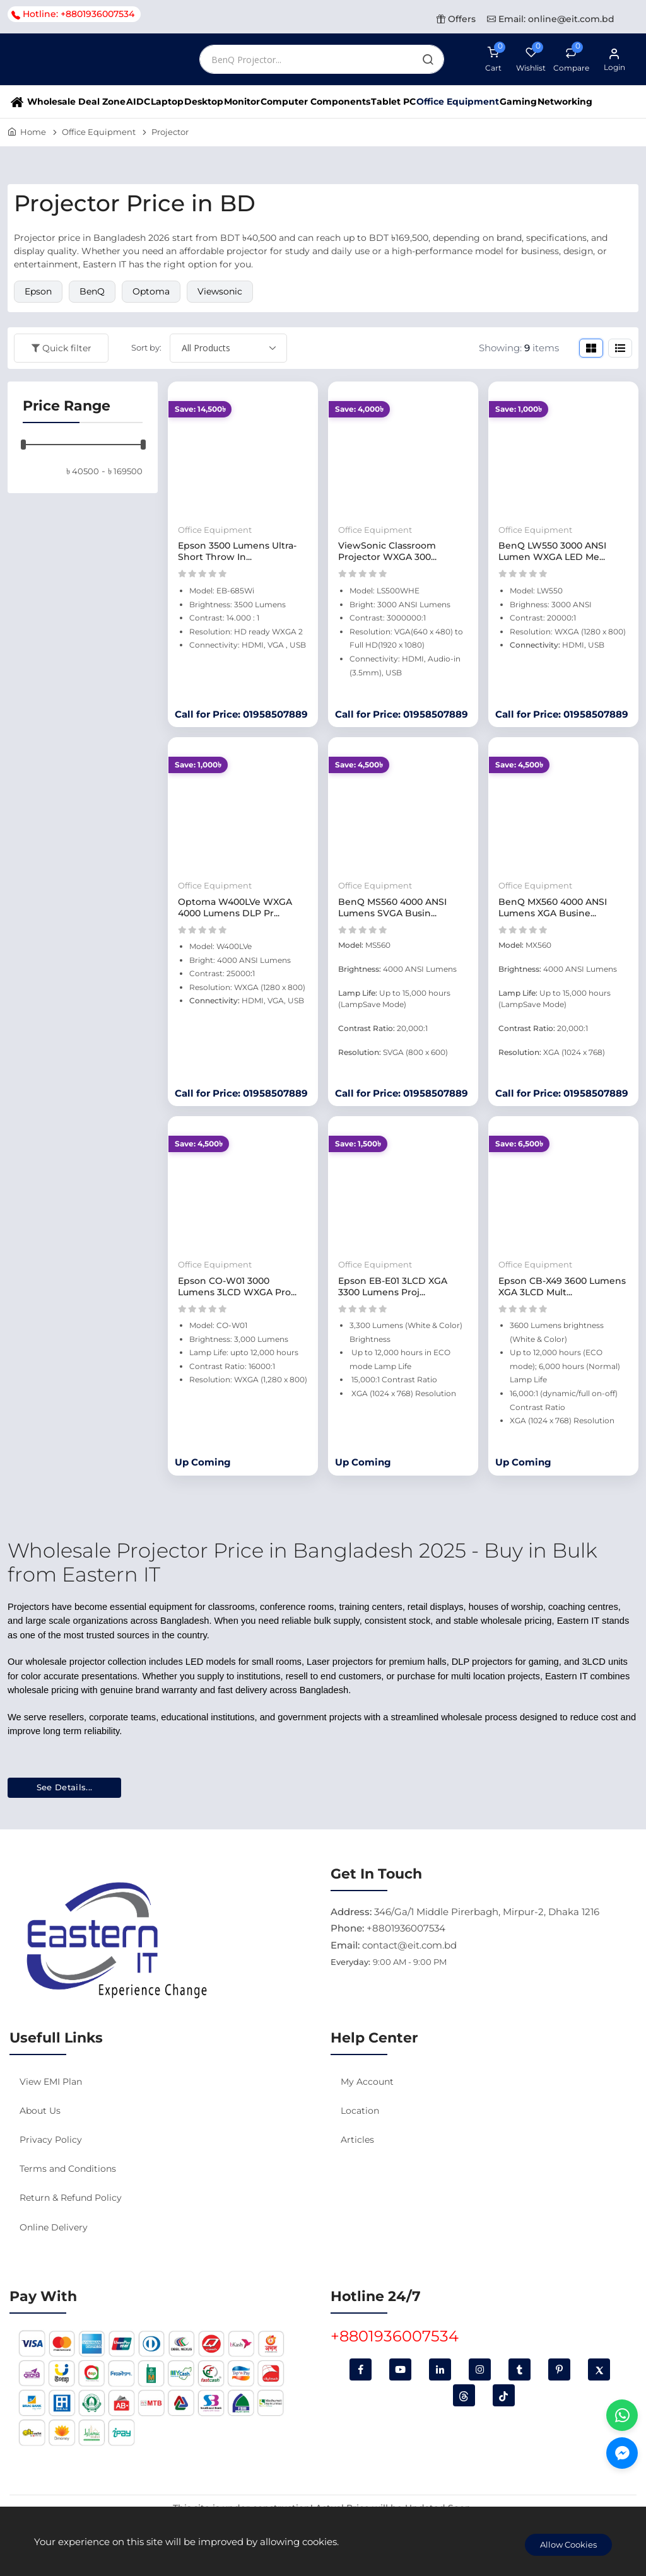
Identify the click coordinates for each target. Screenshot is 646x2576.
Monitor (242, 101)
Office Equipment (457, 101)
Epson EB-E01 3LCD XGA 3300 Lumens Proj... (392, 1286)
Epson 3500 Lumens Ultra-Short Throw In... (237, 551)
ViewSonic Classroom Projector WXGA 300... (387, 551)
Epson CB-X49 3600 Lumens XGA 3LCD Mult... (562, 1286)
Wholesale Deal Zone (76, 101)
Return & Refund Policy (71, 2197)
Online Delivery (54, 2227)
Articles (357, 2139)
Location (360, 2110)
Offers (456, 19)
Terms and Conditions (68, 2168)
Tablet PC (393, 101)
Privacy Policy (51, 2139)
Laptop (167, 101)
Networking (564, 101)
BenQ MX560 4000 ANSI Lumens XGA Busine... (552, 907)
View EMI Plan (51, 2081)
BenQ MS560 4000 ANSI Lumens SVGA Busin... (392, 907)
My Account (367, 2081)
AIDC (138, 101)
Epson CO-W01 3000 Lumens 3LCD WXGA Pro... (237, 1286)
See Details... (65, 1787)
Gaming (518, 101)
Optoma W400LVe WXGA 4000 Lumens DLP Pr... (235, 907)
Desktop (203, 101)
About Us (40, 2110)
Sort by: (146, 347)
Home (33, 132)
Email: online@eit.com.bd (550, 19)
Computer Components (315, 101)
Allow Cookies (568, 2544)
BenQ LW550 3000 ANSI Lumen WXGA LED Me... (552, 551)
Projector (170, 132)
